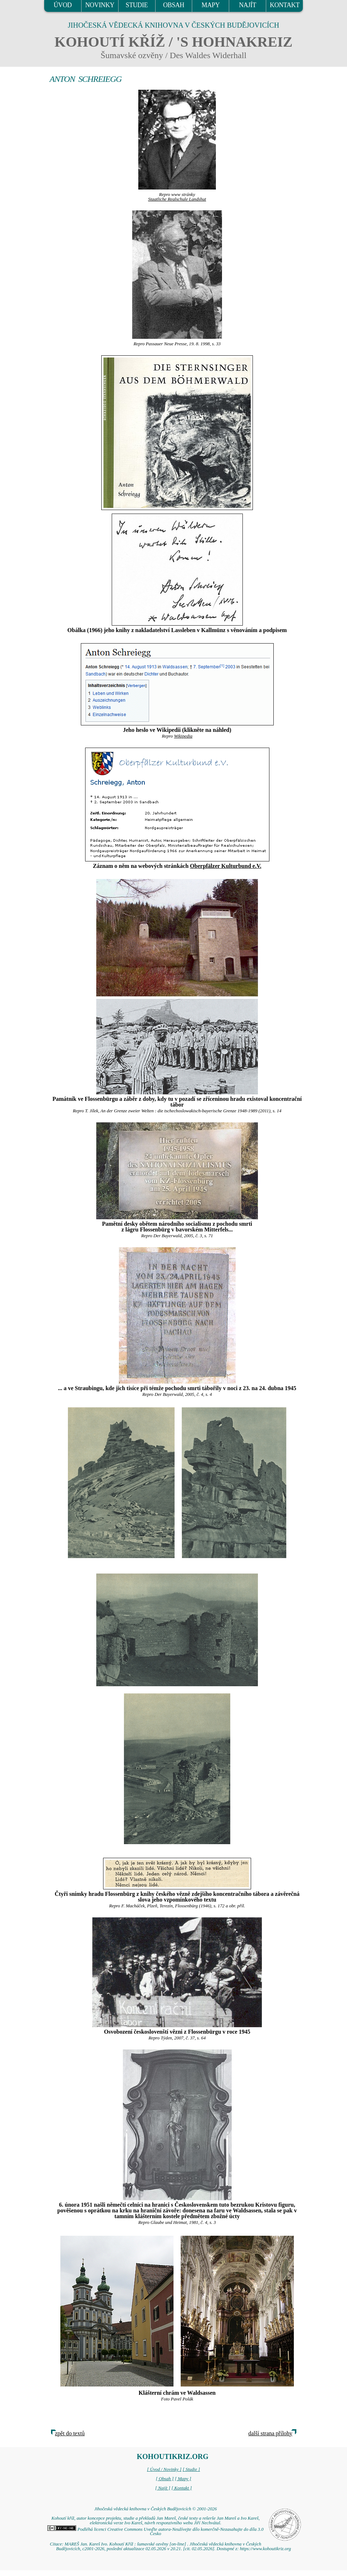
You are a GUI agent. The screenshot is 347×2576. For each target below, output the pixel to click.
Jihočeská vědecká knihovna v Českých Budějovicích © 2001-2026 (155, 2508)
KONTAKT (285, 5)
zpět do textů (70, 2433)
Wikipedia (183, 736)
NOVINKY (99, 5)
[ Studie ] (191, 2469)
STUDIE (137, 5)
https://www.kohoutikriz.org (265, 2548)
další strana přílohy (270, 2433)
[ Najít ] (162, 2488)
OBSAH (173, 5)
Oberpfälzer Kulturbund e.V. (226, 866)
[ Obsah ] (165, 2478)
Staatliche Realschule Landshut (177, 199)
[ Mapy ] (183, 2478)
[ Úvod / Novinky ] (164, 2469)
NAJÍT (247, 5)
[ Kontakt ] (181, 2488)
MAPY (210, 5)
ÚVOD (62, 5)
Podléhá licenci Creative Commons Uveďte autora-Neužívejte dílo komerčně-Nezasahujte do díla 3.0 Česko (155, 2532)
